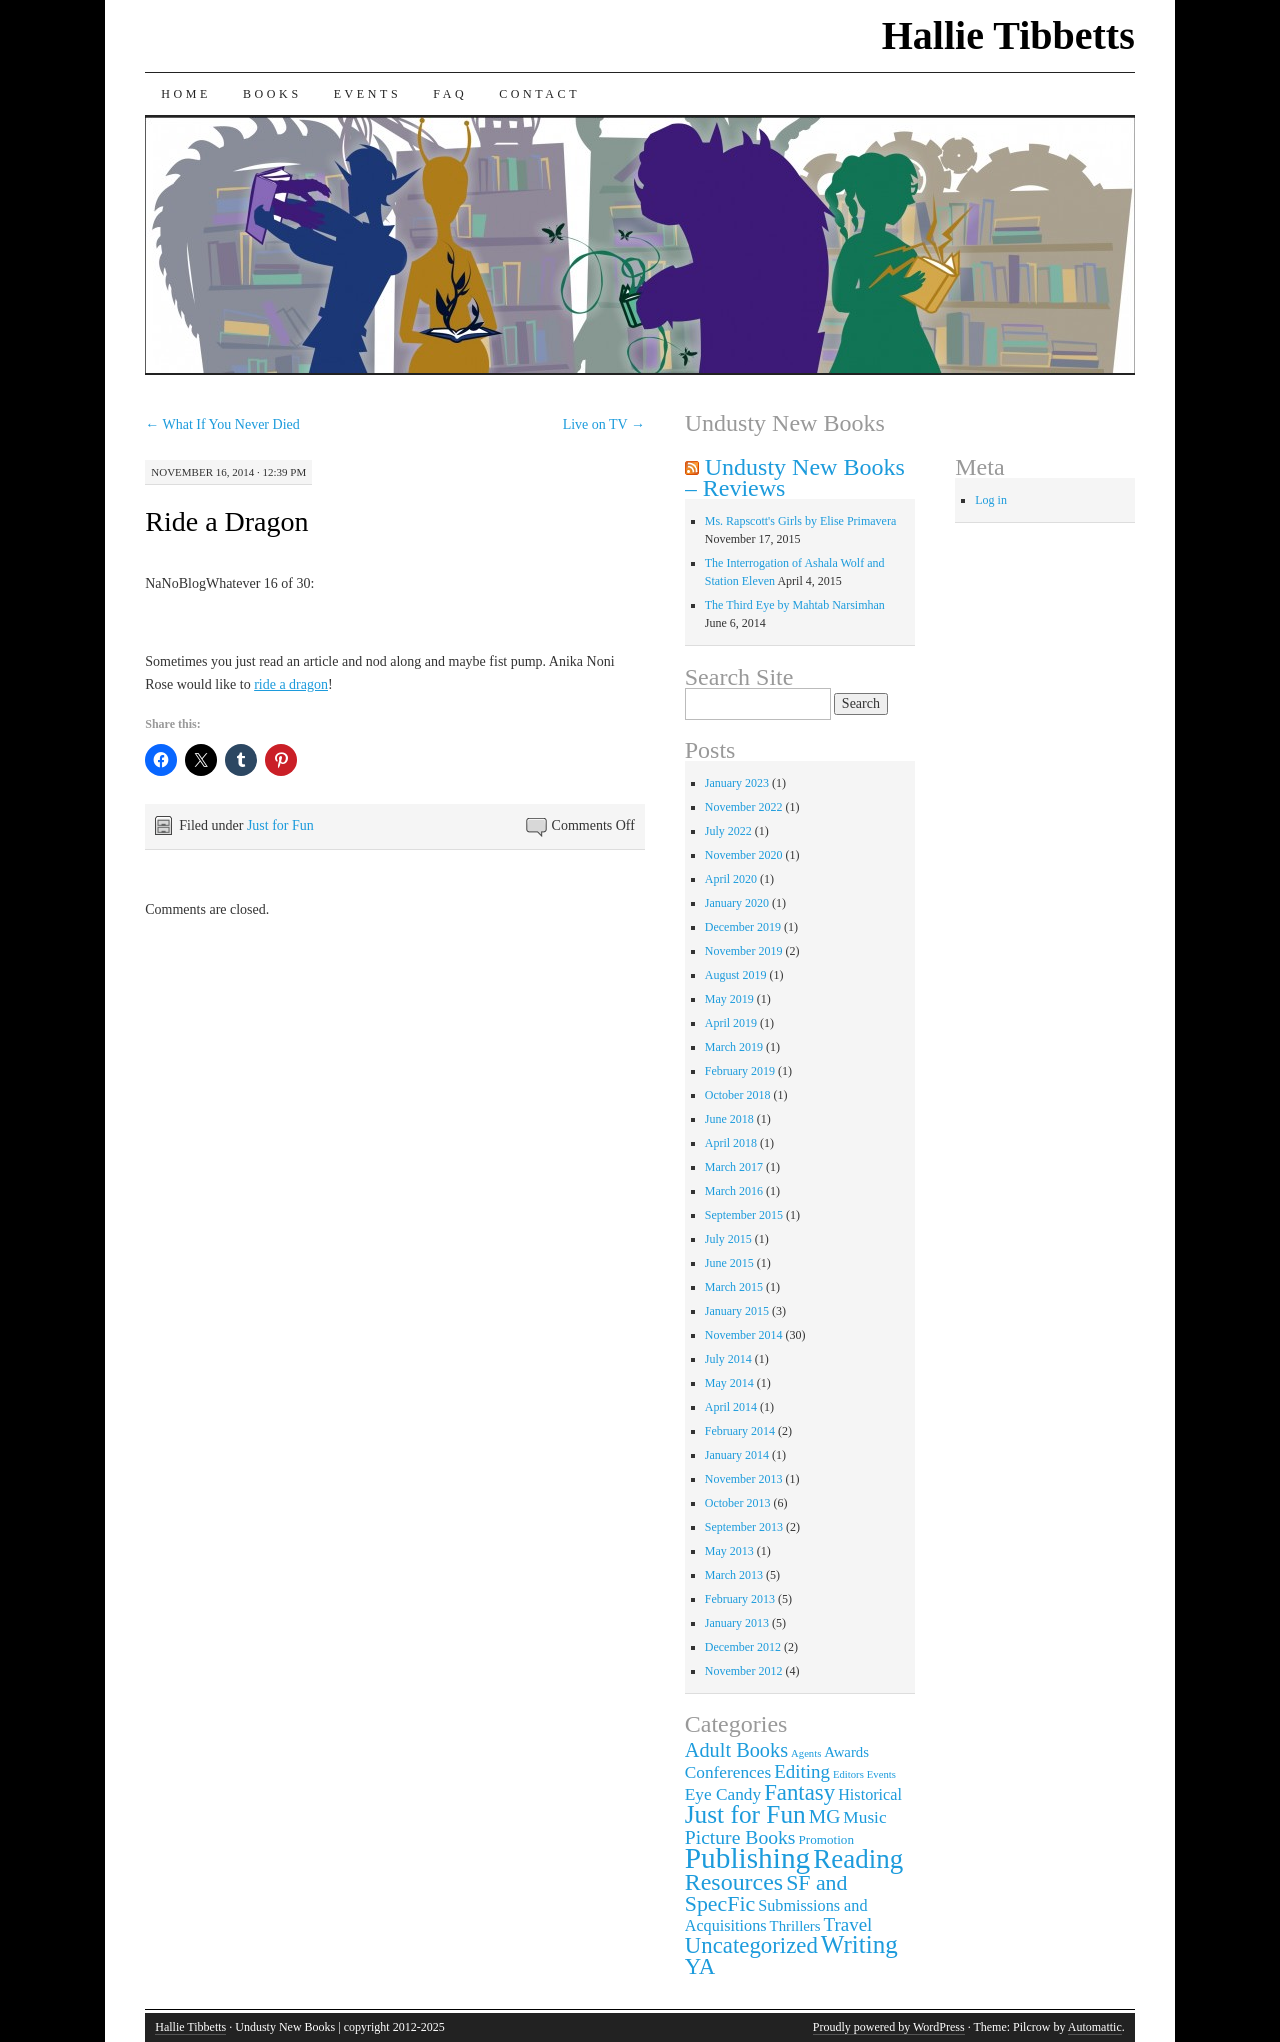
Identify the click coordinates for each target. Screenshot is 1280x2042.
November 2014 (744, 1335)
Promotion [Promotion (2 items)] (827, 1839)
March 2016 (734, 1191)
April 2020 (731, 879)
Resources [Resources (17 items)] (734, 1882)
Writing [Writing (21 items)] (859, 1944)
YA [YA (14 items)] (700, 1966)
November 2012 (744, 1671)
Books (272, 94)
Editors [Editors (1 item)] (848, 1774)
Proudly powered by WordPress (889, 2027)
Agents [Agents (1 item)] (806, 1753)
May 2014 (729, 1383)
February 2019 (740, 1071)
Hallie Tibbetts (1008, 35)
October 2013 (738, 1503)
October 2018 (738, 1095)
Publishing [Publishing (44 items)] (748, 1858)
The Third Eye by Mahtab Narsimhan (795, 605)
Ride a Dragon (226, 521)
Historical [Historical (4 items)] (870, 1795)
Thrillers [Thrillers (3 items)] (795, 1926)
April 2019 (731, 1023)
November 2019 (744, 951)
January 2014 (737, 1455)
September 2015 (744, 1215)
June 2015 (729, 1263)
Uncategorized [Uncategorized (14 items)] (751, 1945)
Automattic (1095, 2027)
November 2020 (744, 855)
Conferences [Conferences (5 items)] (728, 1772)
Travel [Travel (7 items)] (848, 1924)
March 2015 (734, 1287)
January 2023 (737, 783)
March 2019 (734, 1047)
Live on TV (604, 424)
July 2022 (728, 831)
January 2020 (737, 903)
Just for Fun (280, 825)
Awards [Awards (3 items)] (846, 1752)
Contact (539, 94)
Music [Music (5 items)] (864, 1817)
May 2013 (729, 1551)
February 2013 (740, 1599)
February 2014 (740, 1431)
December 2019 (743, 927)
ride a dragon (291, 684)
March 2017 (734, 1167)
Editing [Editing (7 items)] (802, 1771)
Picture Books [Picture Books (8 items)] (740, 1837)
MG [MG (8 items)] (825, 1816)
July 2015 (728, 1239)
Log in (991, 500)
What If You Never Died (222, 424)
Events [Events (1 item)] (881, 1774)
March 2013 (734, 1575)
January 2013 (737, 1623)
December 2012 (743, 1647)
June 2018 (729, 1119)
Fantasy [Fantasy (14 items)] (799, 1792)
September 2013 (744, 1527)
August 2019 (736, 975)
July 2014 (728, 1359)
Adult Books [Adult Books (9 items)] (736, 1750)
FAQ (450, 94)
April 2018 (731, 1143)
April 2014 (731, 1407)
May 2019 (729, 999)
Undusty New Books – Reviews (795, 477)
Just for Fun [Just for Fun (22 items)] (745, 1814)
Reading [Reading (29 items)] (858, 1859)
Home (186, 94)
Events (368, 94)
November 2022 (744, 807)
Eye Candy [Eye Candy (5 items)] (723, 1794)
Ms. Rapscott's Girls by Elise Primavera (800, 521)
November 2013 (744, 1479)
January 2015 (737, 1311)
